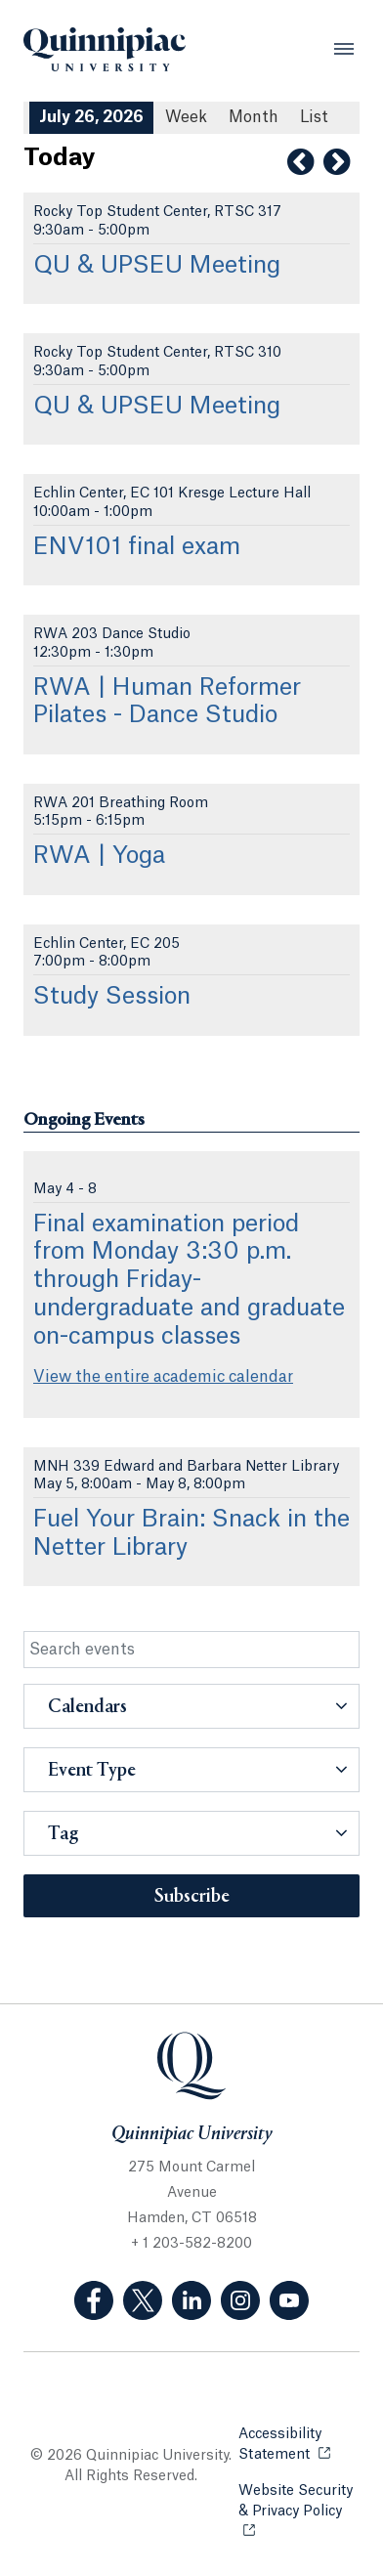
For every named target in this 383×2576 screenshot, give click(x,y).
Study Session (112, 997)
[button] (191, 1706)
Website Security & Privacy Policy (299, 2501)
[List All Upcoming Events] (314, 118)
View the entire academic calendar (163, 1377)
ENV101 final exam (136, 547)
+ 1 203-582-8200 (191, 2244)
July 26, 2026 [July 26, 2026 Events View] (91, 117)
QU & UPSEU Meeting (156, 266)
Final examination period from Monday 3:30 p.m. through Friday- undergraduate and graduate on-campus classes (189, 1281)
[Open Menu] (344, 48)
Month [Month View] (253, 117)
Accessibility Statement (299, 2444)
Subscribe (192, 1897)
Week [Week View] (186, 117)
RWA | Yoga (99, 856)
